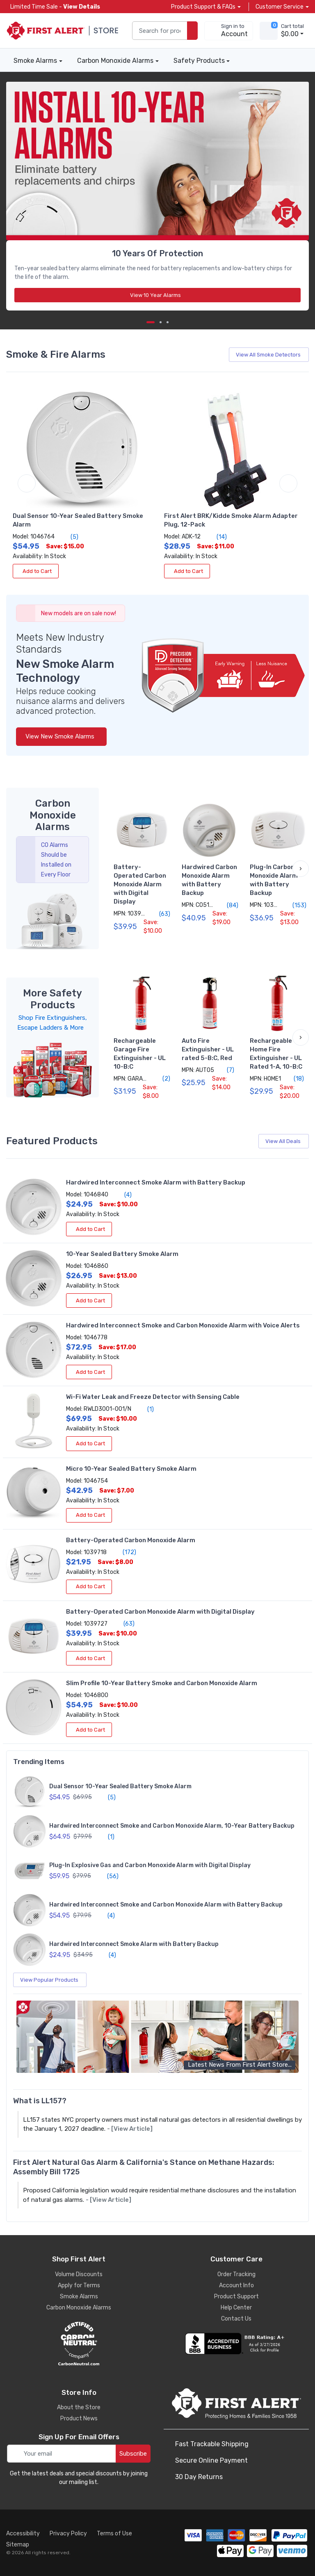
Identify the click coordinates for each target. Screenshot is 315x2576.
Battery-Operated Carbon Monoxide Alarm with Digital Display (140, 884)
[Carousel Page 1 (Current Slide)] (150, 322)
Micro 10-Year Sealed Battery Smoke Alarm (131, 1468)
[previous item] (27, 483)
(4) (123, 1194)
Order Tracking (236, 2274)
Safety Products (199, 60)
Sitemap (17, 2544)
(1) (146, 1409)
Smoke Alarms (35, 60)
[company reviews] (236, 2343)
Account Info (236, 2285)
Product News (79, 2418)
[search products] (192, 30)
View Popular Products (50, 1980)
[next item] (161, 322)
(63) (160, 914)
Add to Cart (36, 571)
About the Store (78, 2407)
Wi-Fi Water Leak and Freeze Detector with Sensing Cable (153, 1397)
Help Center (236, 2307)
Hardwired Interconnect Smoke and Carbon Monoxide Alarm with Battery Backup (166, 1904)
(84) (227, 905)
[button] (300, 868)
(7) (225, 1070)
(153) (294, 905)
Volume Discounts (79, 2274)
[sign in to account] (228, 30)
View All (270, 355)
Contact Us (236, 2318)
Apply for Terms (79, 2285)
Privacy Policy (68, 2533)
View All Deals (284, 1141)
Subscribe (133, 2453)
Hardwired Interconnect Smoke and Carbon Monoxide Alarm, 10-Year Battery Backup (171, 1825)
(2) (161, 1078)
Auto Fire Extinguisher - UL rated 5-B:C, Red (208, 1049)
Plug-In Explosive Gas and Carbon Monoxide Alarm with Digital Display (150, 1865)
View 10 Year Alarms (158, 295)
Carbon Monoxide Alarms (115, 60)
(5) (69, 537)
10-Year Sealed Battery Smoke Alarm (122, 1254)
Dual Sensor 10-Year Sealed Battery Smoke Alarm (120, 1786)
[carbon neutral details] (78, 2343)
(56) (108, 1876)
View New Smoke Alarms (61, 736)
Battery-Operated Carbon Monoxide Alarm (130, 1540)
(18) (294, 1078)
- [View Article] (130, 2128)
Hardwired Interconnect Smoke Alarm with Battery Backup (155, 1182)
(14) (217, 537)
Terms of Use (114, 2533)
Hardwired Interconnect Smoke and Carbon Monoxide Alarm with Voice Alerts (183, 1325)
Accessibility (23, 2533)
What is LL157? (39, 2100)
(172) (124, 1552)
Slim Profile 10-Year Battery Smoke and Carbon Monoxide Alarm (161, 1683)
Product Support (236, 2296)
